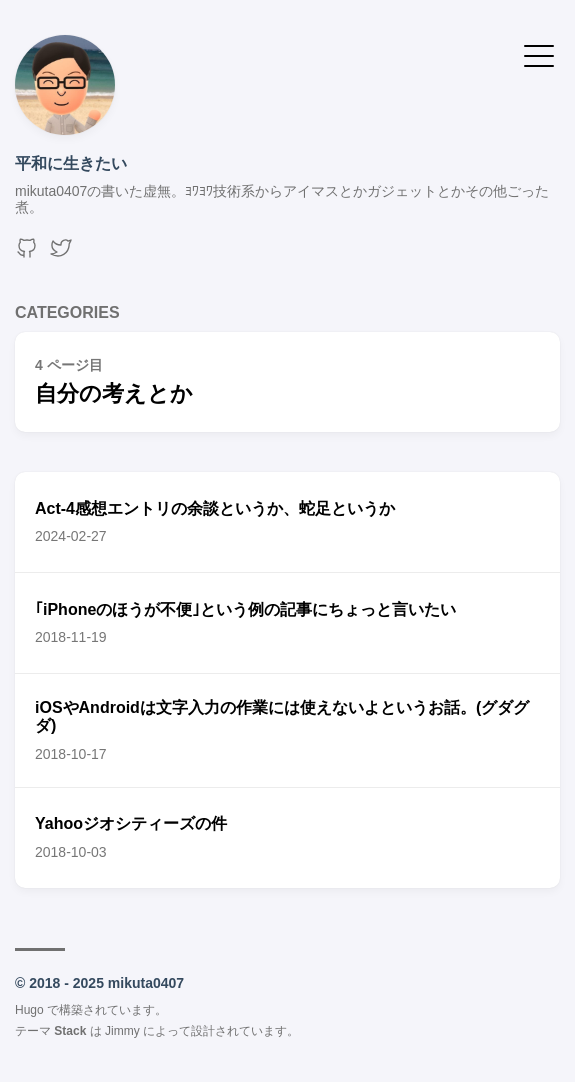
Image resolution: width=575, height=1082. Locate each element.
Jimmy (122, 1031)
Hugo (29, 1010)
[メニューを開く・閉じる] (539, 54)
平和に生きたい (71, 163)
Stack (70, 1031)
